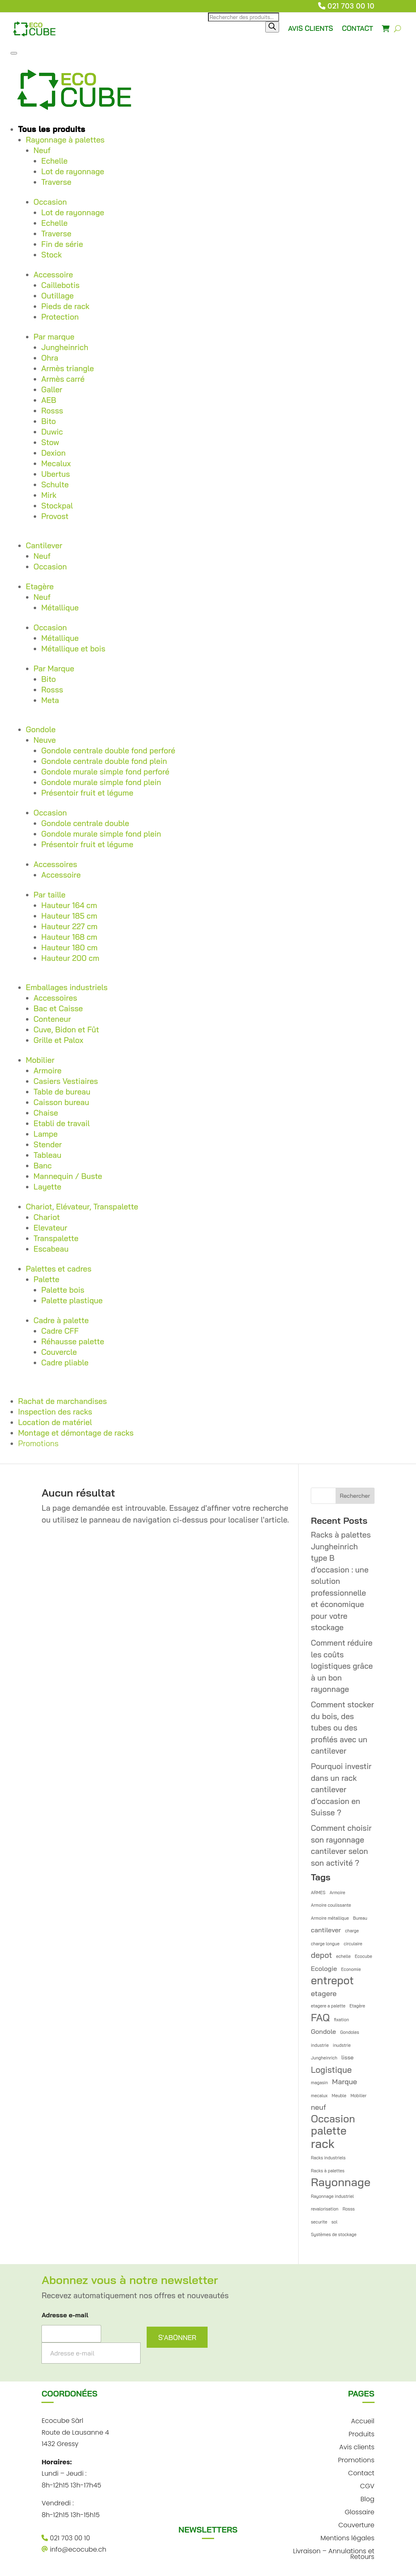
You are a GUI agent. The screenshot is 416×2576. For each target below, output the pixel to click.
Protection (60, 317)
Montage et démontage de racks (76, 1433)
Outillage (57, 296)
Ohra (49, 358)
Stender (48, 1144)
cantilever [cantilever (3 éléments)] (326, 1930)
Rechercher (355, 1495)
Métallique (60, 607)
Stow (50, 442)
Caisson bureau (61, 1102)
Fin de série (62, 244)
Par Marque (54, 668)
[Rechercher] (272, 27)
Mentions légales (348, 2537)
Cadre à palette (61, 1320)
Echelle (54, 161)
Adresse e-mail (64, 2315)
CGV (367, 2485)
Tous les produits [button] (51, 129)
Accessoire (53, 274)
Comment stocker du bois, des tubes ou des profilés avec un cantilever (342, 1728)
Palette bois (62, 1290)
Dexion (53, 453)
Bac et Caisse (58, 1008)
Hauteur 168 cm (69, 937)
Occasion (50, 202)
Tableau (48, 1155)
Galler (52, 389)
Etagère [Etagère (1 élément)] (357, 2006)
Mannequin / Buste (68, 1176)
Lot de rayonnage (72, 171)
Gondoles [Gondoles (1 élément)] (349, 2032)
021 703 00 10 (351, 6)
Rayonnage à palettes (65, 140)
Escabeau (51, 1249)
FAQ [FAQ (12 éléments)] (320, 2018)
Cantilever (44, 545)
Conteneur (52, 1019)
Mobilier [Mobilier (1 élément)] (359, 2095)
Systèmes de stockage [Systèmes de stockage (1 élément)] (333, 2234)
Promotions (38, 1443)
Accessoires (55, 864)
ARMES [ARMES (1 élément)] (318, 1892)
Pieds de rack (65, 306)
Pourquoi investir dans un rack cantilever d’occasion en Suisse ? (341, 1789)
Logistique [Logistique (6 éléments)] (331, 2069)
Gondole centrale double (85, 823)
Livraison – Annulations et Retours (333, 2553)
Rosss (52, 410)
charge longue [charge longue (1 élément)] (325, 1944)
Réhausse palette (72, 1341)
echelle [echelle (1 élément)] (343, 1956)
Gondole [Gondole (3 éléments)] (323, 2031)
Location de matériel (55, 1422)
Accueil (362, 2420)
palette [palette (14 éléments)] (329, 2131)
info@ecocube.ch (73, 2549)
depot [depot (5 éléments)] (321, 1955)
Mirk (48, 495)
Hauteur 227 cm (69, 926)
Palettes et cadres (58, 1269)
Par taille (50, 895)
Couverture (356, 2524)
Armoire (48, 1070)
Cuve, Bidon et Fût (66, 1029)
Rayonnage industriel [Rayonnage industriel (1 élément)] (332, 2196)
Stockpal (57, 505)
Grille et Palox (58, 1040)
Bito (48, 421)
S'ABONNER (177, 2337)
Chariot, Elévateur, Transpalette (82, 1206)
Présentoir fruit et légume (87, 793)
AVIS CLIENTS (310, 28)
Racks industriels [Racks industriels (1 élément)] (328, 2158)
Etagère (40, 586)
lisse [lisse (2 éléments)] (347, 2057)
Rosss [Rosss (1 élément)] (348, 2209)
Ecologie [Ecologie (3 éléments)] (324, 1968)
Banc (43, 1165)
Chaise (46, 1113)
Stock (51, 255)
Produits (362, 2433)
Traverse (56, 182)
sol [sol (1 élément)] (335, 2222)
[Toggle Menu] (14, 53)
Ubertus (55, 474)
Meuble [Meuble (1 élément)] (339, 2095)
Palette (47, 1279)
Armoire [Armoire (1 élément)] (337, 1892)
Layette (47, 1187)
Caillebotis (60, 285)
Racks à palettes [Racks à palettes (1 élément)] (327, 2171)
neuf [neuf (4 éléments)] (318, 2106)
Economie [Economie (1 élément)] (351, 1969)
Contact (361, 2472)
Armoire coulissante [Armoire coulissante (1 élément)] (331, 1905)
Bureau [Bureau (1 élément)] (360, 1918)
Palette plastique (72, 1300)
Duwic (52, 432)
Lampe (46, 1134)
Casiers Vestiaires (66, 1081)
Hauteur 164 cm (69, 905)
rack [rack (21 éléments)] (322, 2144)
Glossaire (360, 2511)
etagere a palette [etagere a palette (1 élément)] (328, 2006)
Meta (50, 700)
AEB (48, 400)
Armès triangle (67, 368)
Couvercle (59, 1352)
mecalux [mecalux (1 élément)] (319, 2095)
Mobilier (40, 1060)
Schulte (55, 484)
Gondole (41, 729)
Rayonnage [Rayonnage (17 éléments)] (340, 2182)
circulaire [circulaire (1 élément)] (353, 1944)
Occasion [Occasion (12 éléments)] (333, 2119)
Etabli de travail (62, 1123)
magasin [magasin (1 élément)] (319, 2082)
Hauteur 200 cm (70, 958)
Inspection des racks (55, 1412)
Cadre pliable (65, 1362)
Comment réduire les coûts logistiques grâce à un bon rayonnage (342, 1666)
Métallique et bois (73, 648)
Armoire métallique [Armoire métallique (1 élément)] (330, 1918)
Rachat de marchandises (62, 1401)
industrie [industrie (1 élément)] (320, 2045)
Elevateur (50, 1228)
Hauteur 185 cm (69, 916)
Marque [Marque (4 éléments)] (344, 2081)
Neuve (45, 740)
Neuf (42, 150)
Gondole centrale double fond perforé (108, 750)
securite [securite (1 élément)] (319, 2222)
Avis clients (356, 2446)
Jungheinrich (65, 347)
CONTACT (357, 28)
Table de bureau (62, 1092)
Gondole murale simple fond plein (101, 782)
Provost (55, 516)
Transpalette (56, 1238)
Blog (367, 2498)
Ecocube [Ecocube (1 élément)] (363, 1956)
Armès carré (62, 379)
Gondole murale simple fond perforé (105, 771)
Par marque (54, 337)
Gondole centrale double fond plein (104, 761)
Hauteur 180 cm (69, 947)
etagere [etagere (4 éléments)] (323, 1993)
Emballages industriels (67, 987)
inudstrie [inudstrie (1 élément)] (342, 2045)
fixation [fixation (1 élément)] (341, 2019)
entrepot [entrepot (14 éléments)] (332, 1981)
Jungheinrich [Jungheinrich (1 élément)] (324, 2058)
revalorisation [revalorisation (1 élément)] (324, 2209)
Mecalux (56, 463)
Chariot (47, 1217)
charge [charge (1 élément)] (352, 1931)
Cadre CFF (60, 1331)
